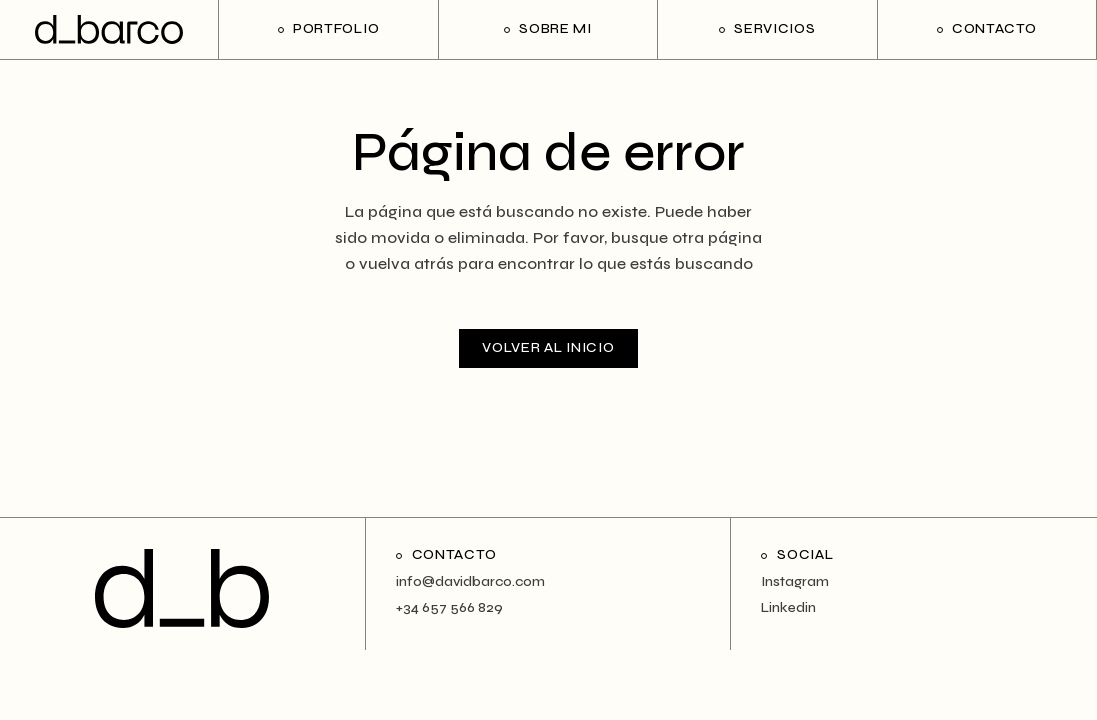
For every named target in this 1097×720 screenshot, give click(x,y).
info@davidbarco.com (470, 582)
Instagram (795, 582)
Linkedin (788, 608)
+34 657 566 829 (449, 608)
